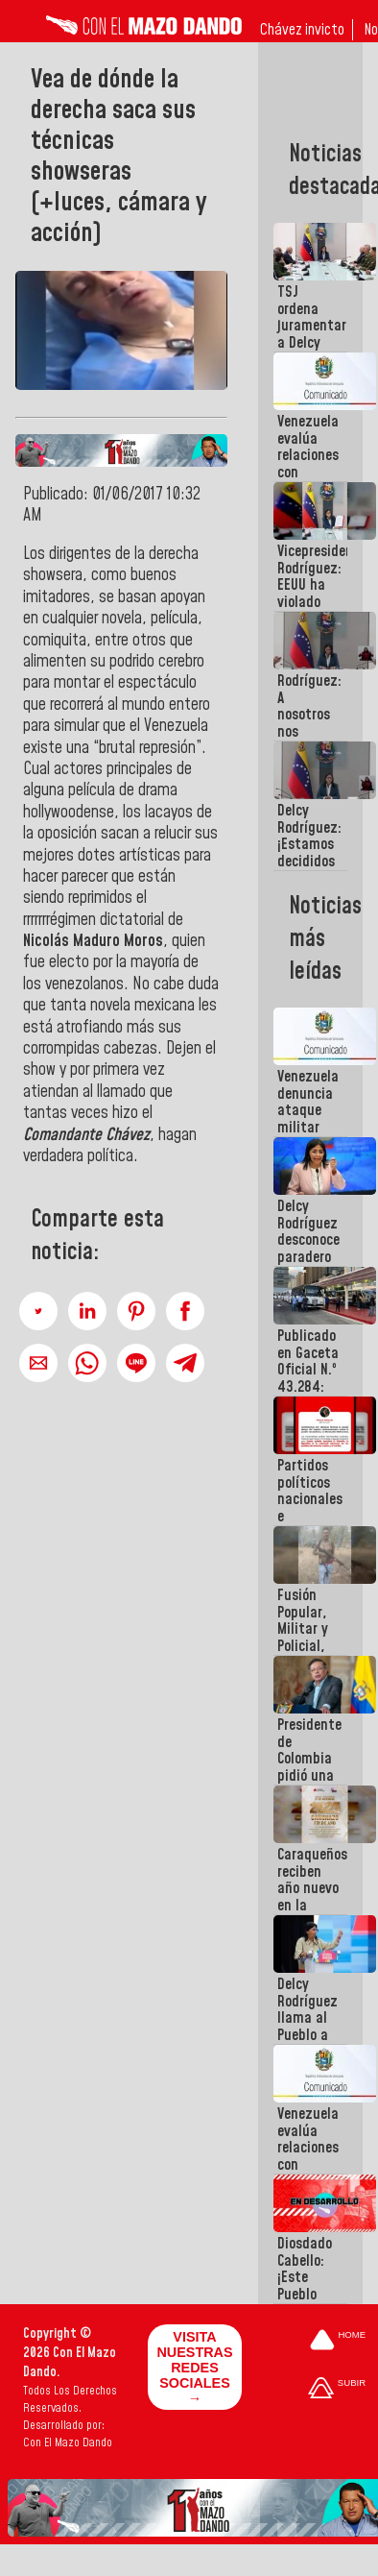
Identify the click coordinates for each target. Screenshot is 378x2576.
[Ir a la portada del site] (337, 2341)
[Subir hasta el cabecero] (336, 2389)
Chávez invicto (302, 29)
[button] (38, 1311)
